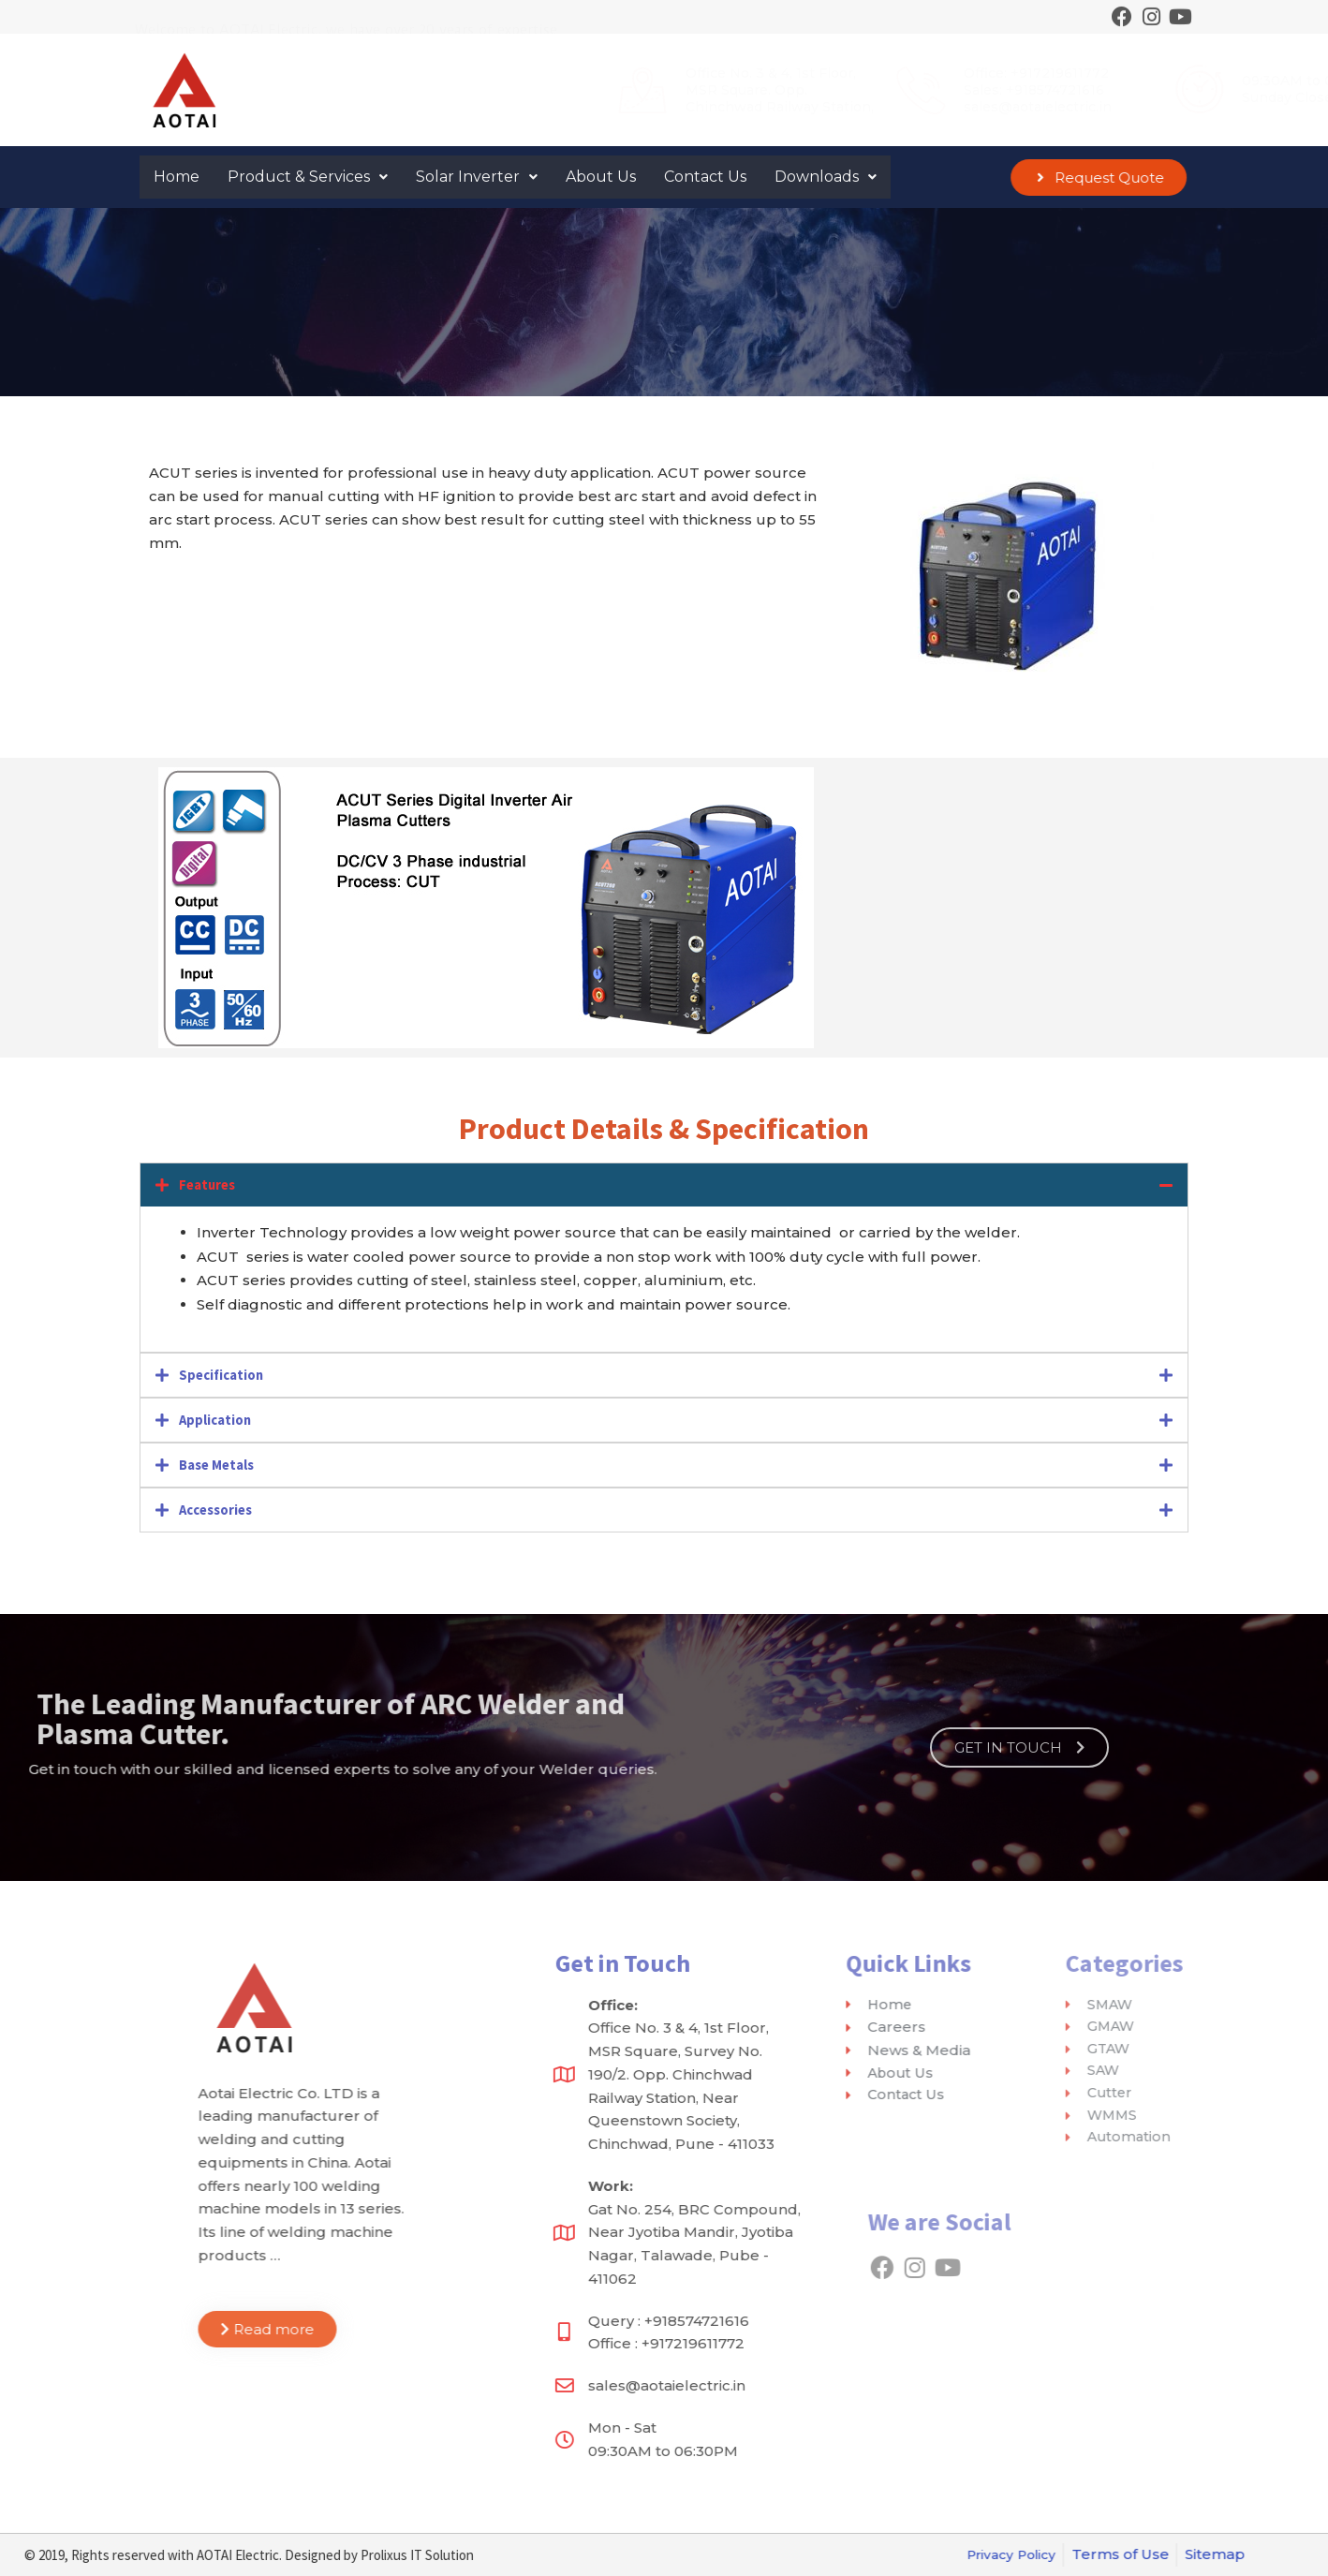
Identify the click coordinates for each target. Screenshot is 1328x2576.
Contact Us (705, 176)
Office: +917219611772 (815, 73)
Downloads (826, 176)
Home (176, 176)
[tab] (664, 1185)
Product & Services (308, 176)
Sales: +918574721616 (813, 89)
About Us (601, 176)
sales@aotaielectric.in (817, 106)
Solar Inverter (477, 176)
